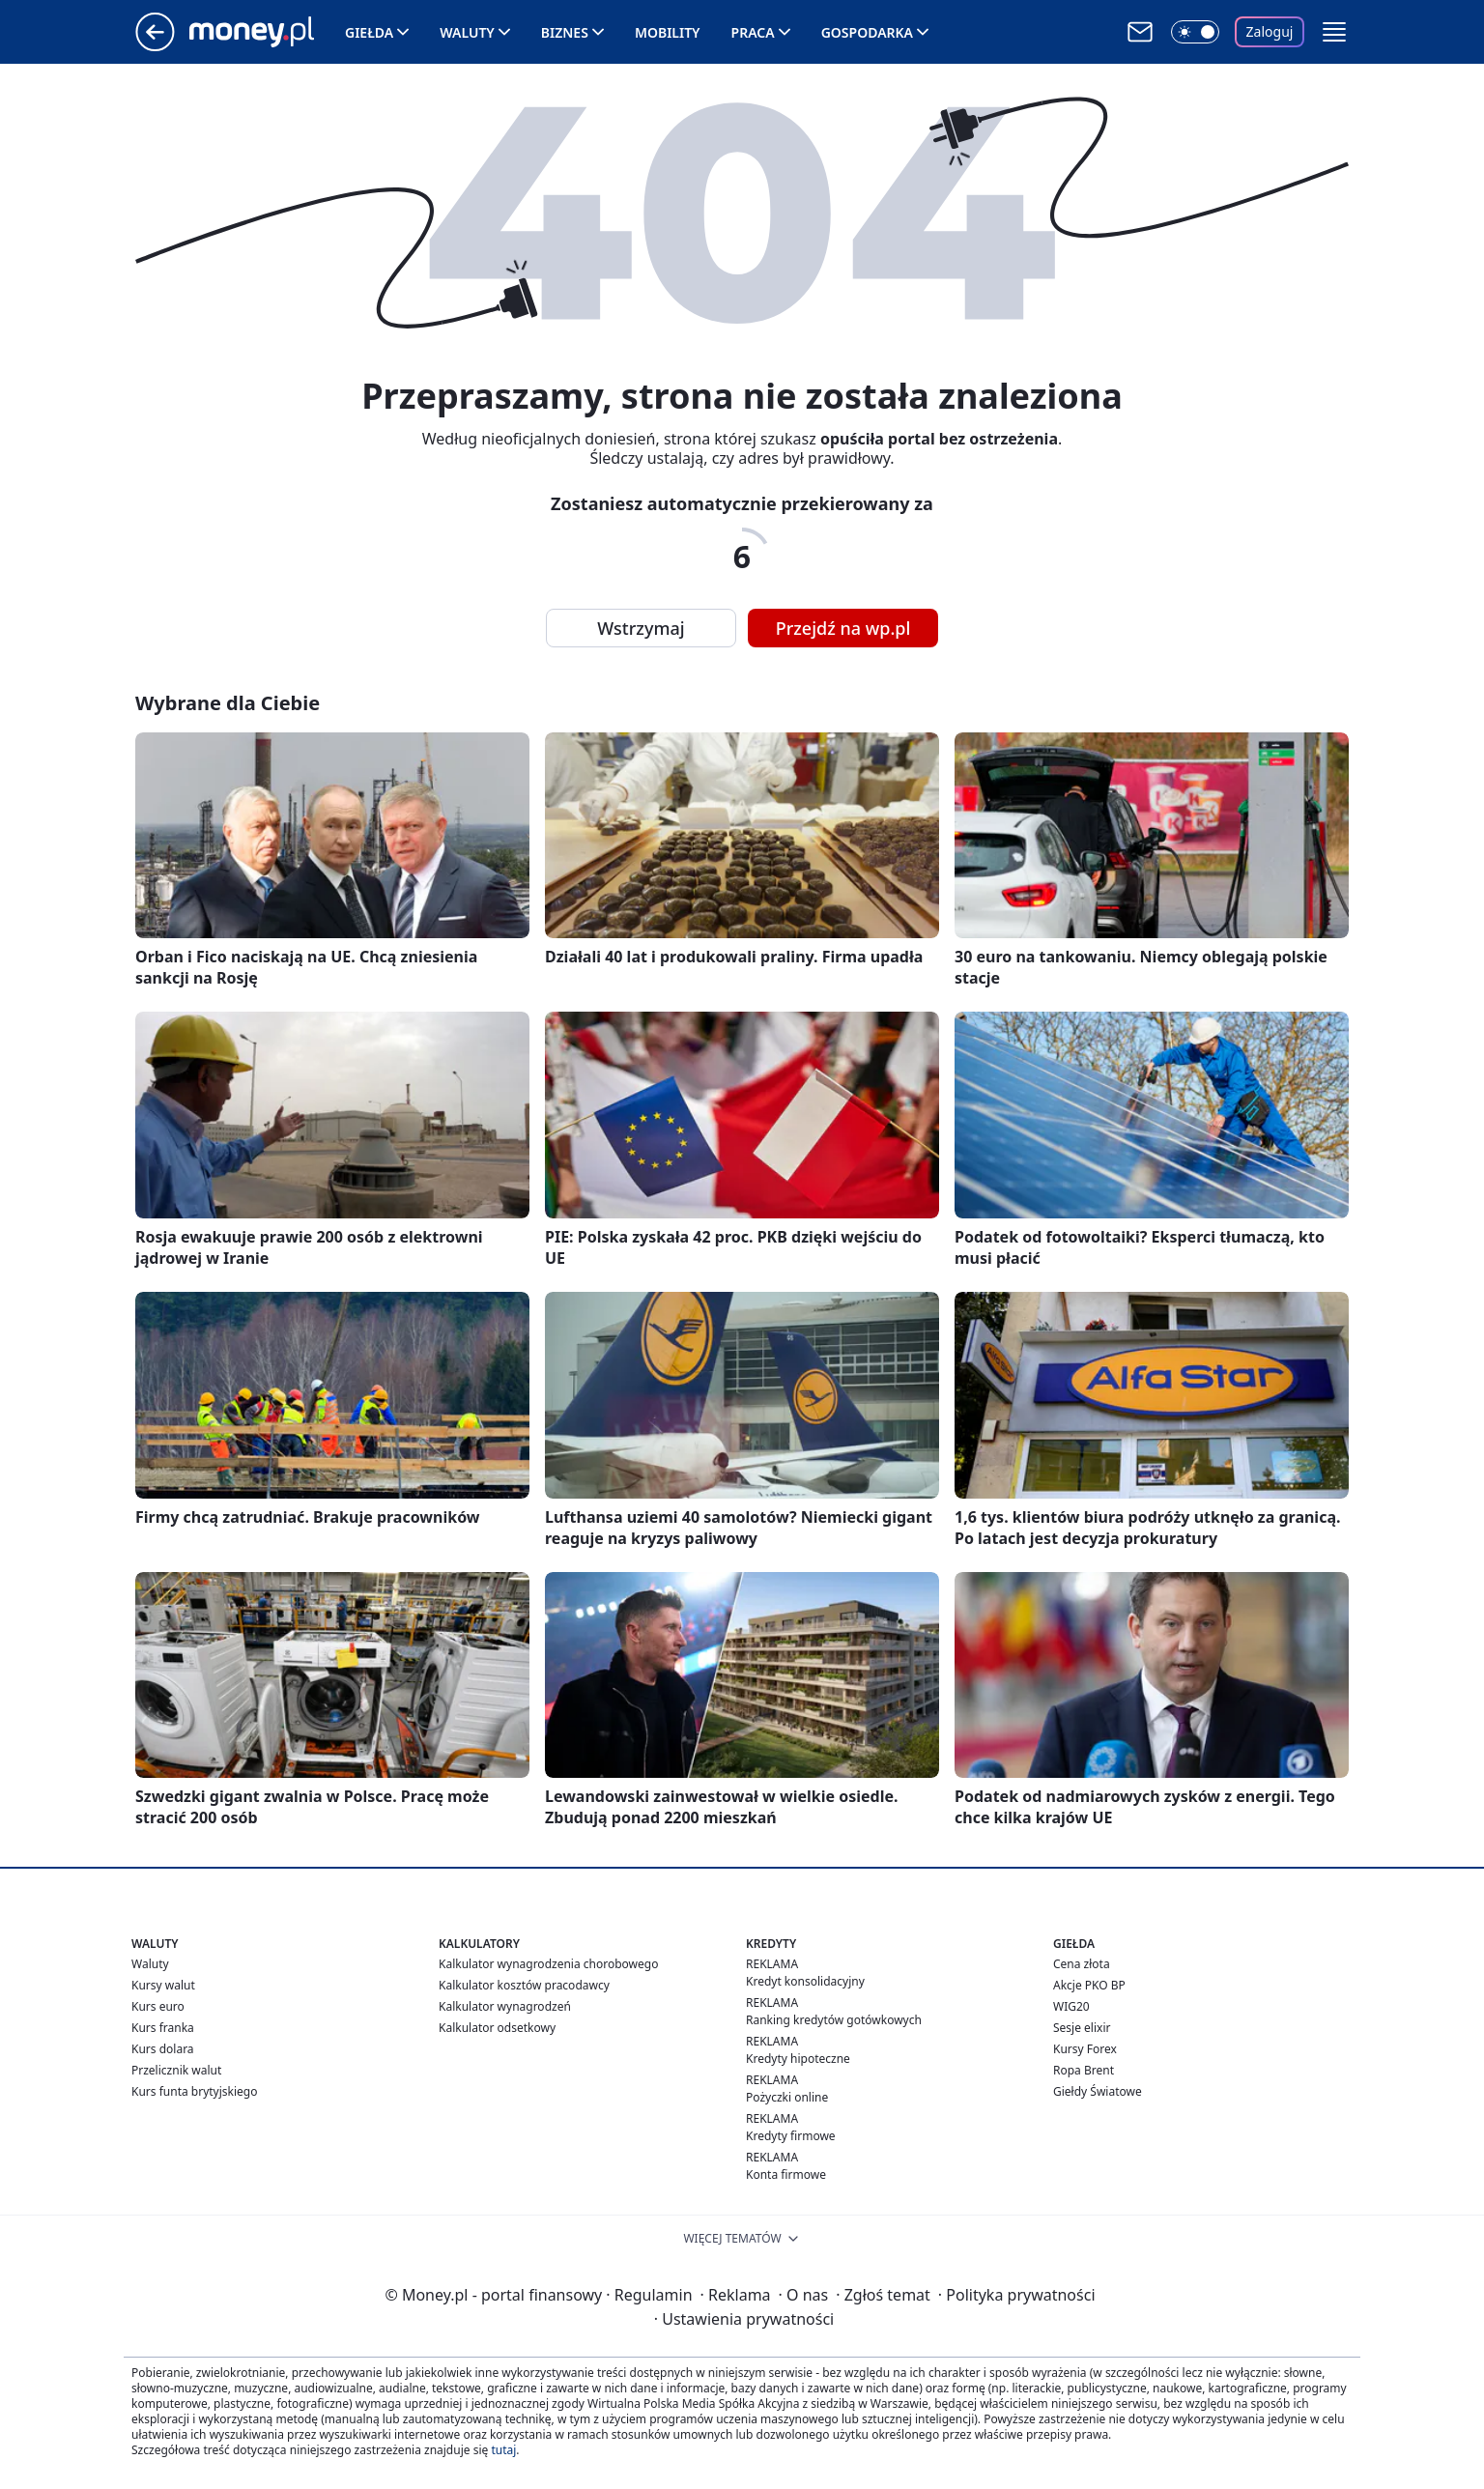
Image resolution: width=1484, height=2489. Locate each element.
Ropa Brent (1083, 2070)
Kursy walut (163, 1985)
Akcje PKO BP (1089, 1985)
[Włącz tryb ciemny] (1195, 31)
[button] (1334, 31)
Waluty (467, 32)
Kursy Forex (1085, 2049)
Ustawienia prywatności (744, 2319)
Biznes (564, 32)
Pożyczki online (787, 2097)
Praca (753, 32)
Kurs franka (162, 2027)
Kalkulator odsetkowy (497, 2027)
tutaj (503, 2450)
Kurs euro (158, 2006)
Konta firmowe (786, 2174)
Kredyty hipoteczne (798, 2058)
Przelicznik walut (176, 2070)
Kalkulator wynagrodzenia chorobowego (548, 1964)
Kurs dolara (162, 2049)
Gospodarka (867, 32)
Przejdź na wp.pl (843, 628)
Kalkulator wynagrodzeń (505, 2006)
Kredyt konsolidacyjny (805, 1981)
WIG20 (1071, 2006)
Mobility (667, 32)
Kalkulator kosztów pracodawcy (524, 1985)
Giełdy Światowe (1097, 2091)
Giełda (369, 32)
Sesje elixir (1081, 2027)
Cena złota (1081, 1964)
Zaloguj (1270, 31)
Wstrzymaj (640, 628)
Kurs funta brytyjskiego (194, 2091)
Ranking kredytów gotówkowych (834, 2020)
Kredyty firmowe (791, 2136)
